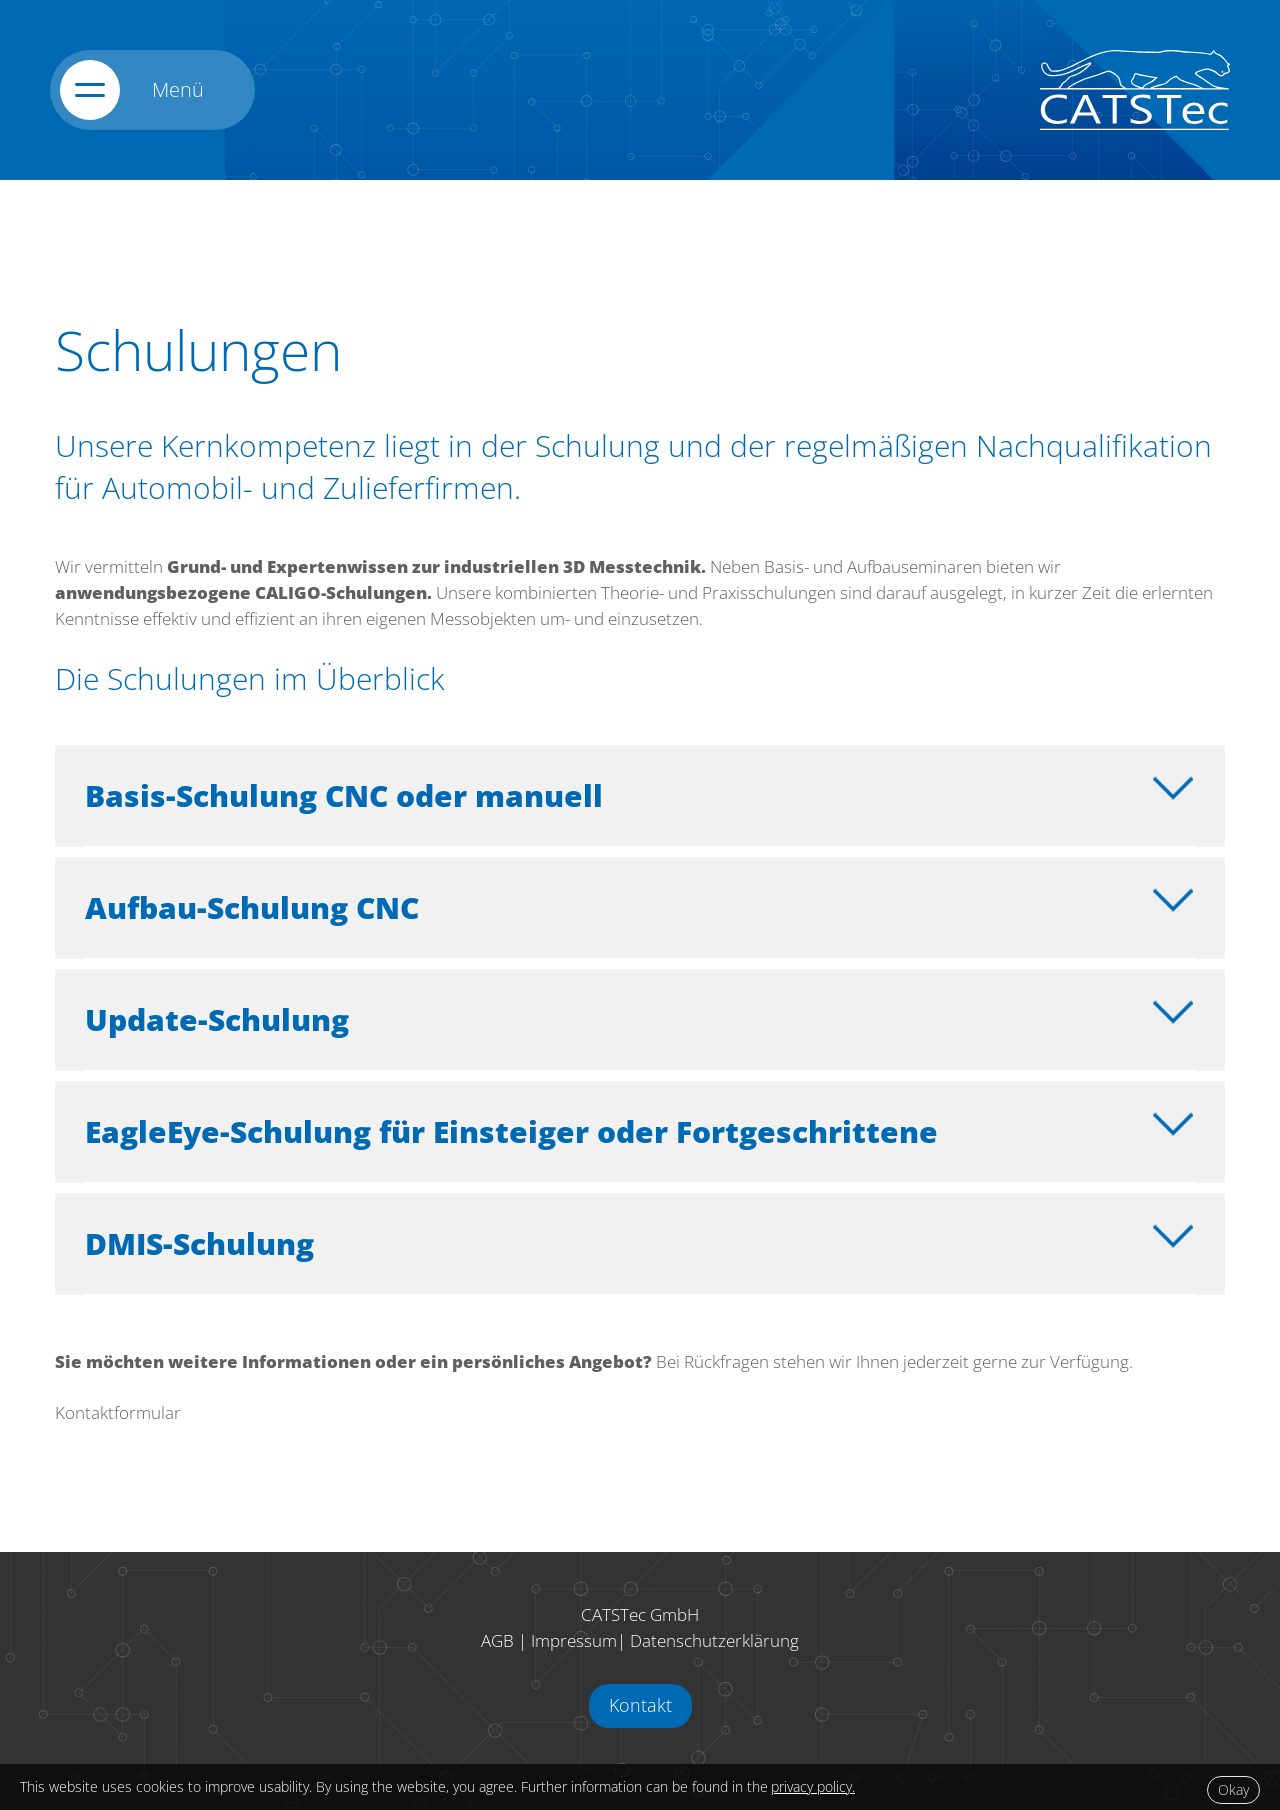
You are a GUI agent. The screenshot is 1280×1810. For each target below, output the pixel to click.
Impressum (574, 1640)
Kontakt (640, 1705)
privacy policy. (813, 1786)
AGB (497, 1640)
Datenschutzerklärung (714, 1640)
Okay (1233, 1789)
